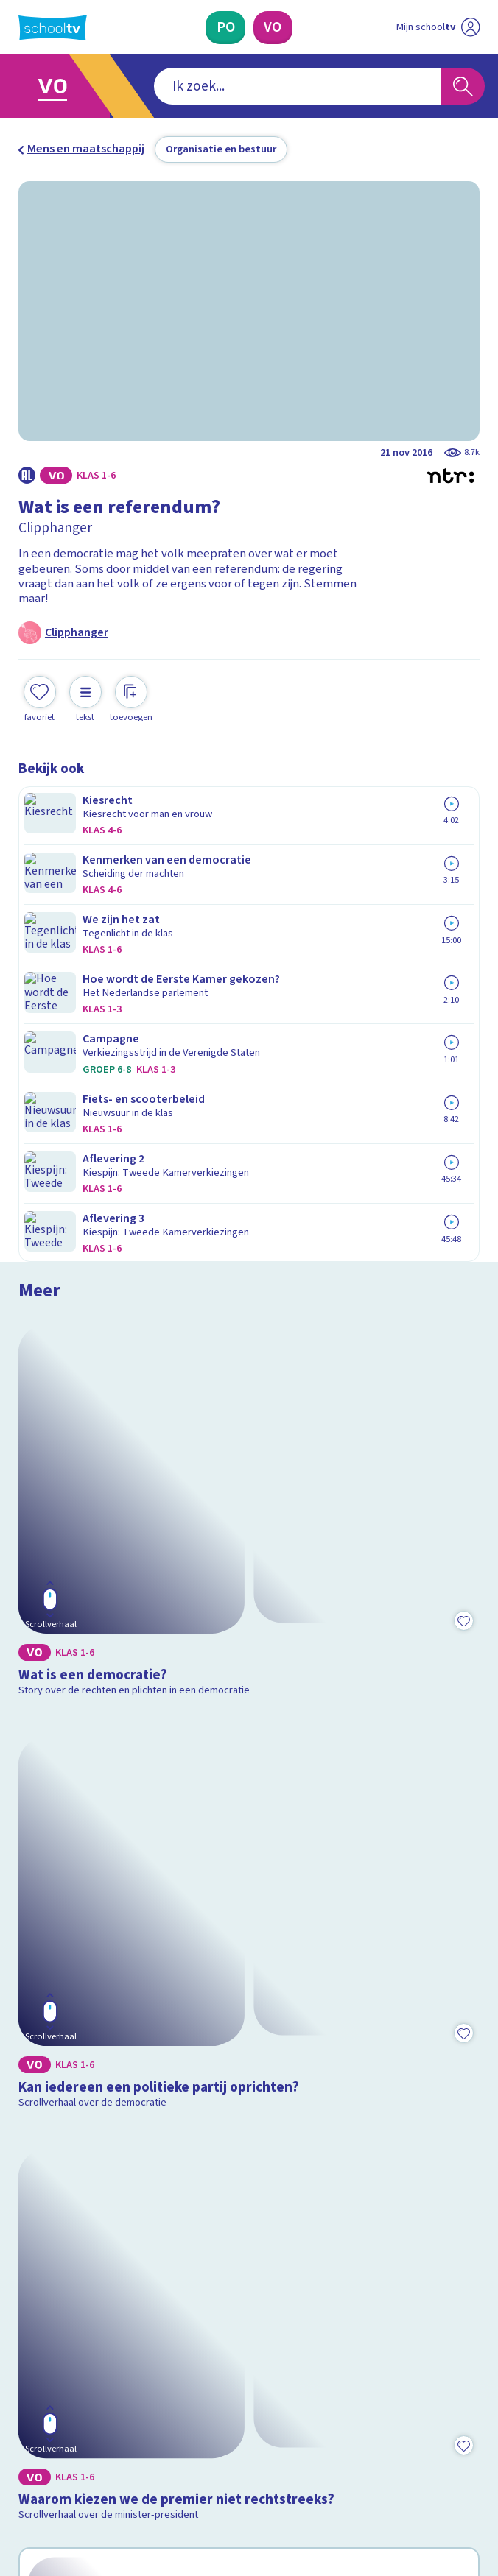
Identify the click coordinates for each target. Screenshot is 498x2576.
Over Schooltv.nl (70, 2199)
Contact (43, 2157)
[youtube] (123, 2449)
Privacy (41, 2220)
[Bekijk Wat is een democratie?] (249, 936)
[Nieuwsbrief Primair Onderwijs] (171, 2332)
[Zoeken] (463, 86)
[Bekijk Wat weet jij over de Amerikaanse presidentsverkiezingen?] (249, 1770)
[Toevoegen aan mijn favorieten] (40, 697)
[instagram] (58, 2449)
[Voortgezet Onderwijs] (272, 27)
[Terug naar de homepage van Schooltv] (52, 27)
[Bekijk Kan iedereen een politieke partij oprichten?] (249, 1215)
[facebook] (26, 2449)
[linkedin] (90, 2449)
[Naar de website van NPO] (470, 27)
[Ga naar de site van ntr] (424, 2486)
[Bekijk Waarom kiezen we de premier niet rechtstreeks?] (249, 1492)
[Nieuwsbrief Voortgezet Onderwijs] (328, 2332)
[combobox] (227, 86)
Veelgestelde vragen (84, 2178)
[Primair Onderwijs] (225, 27)
